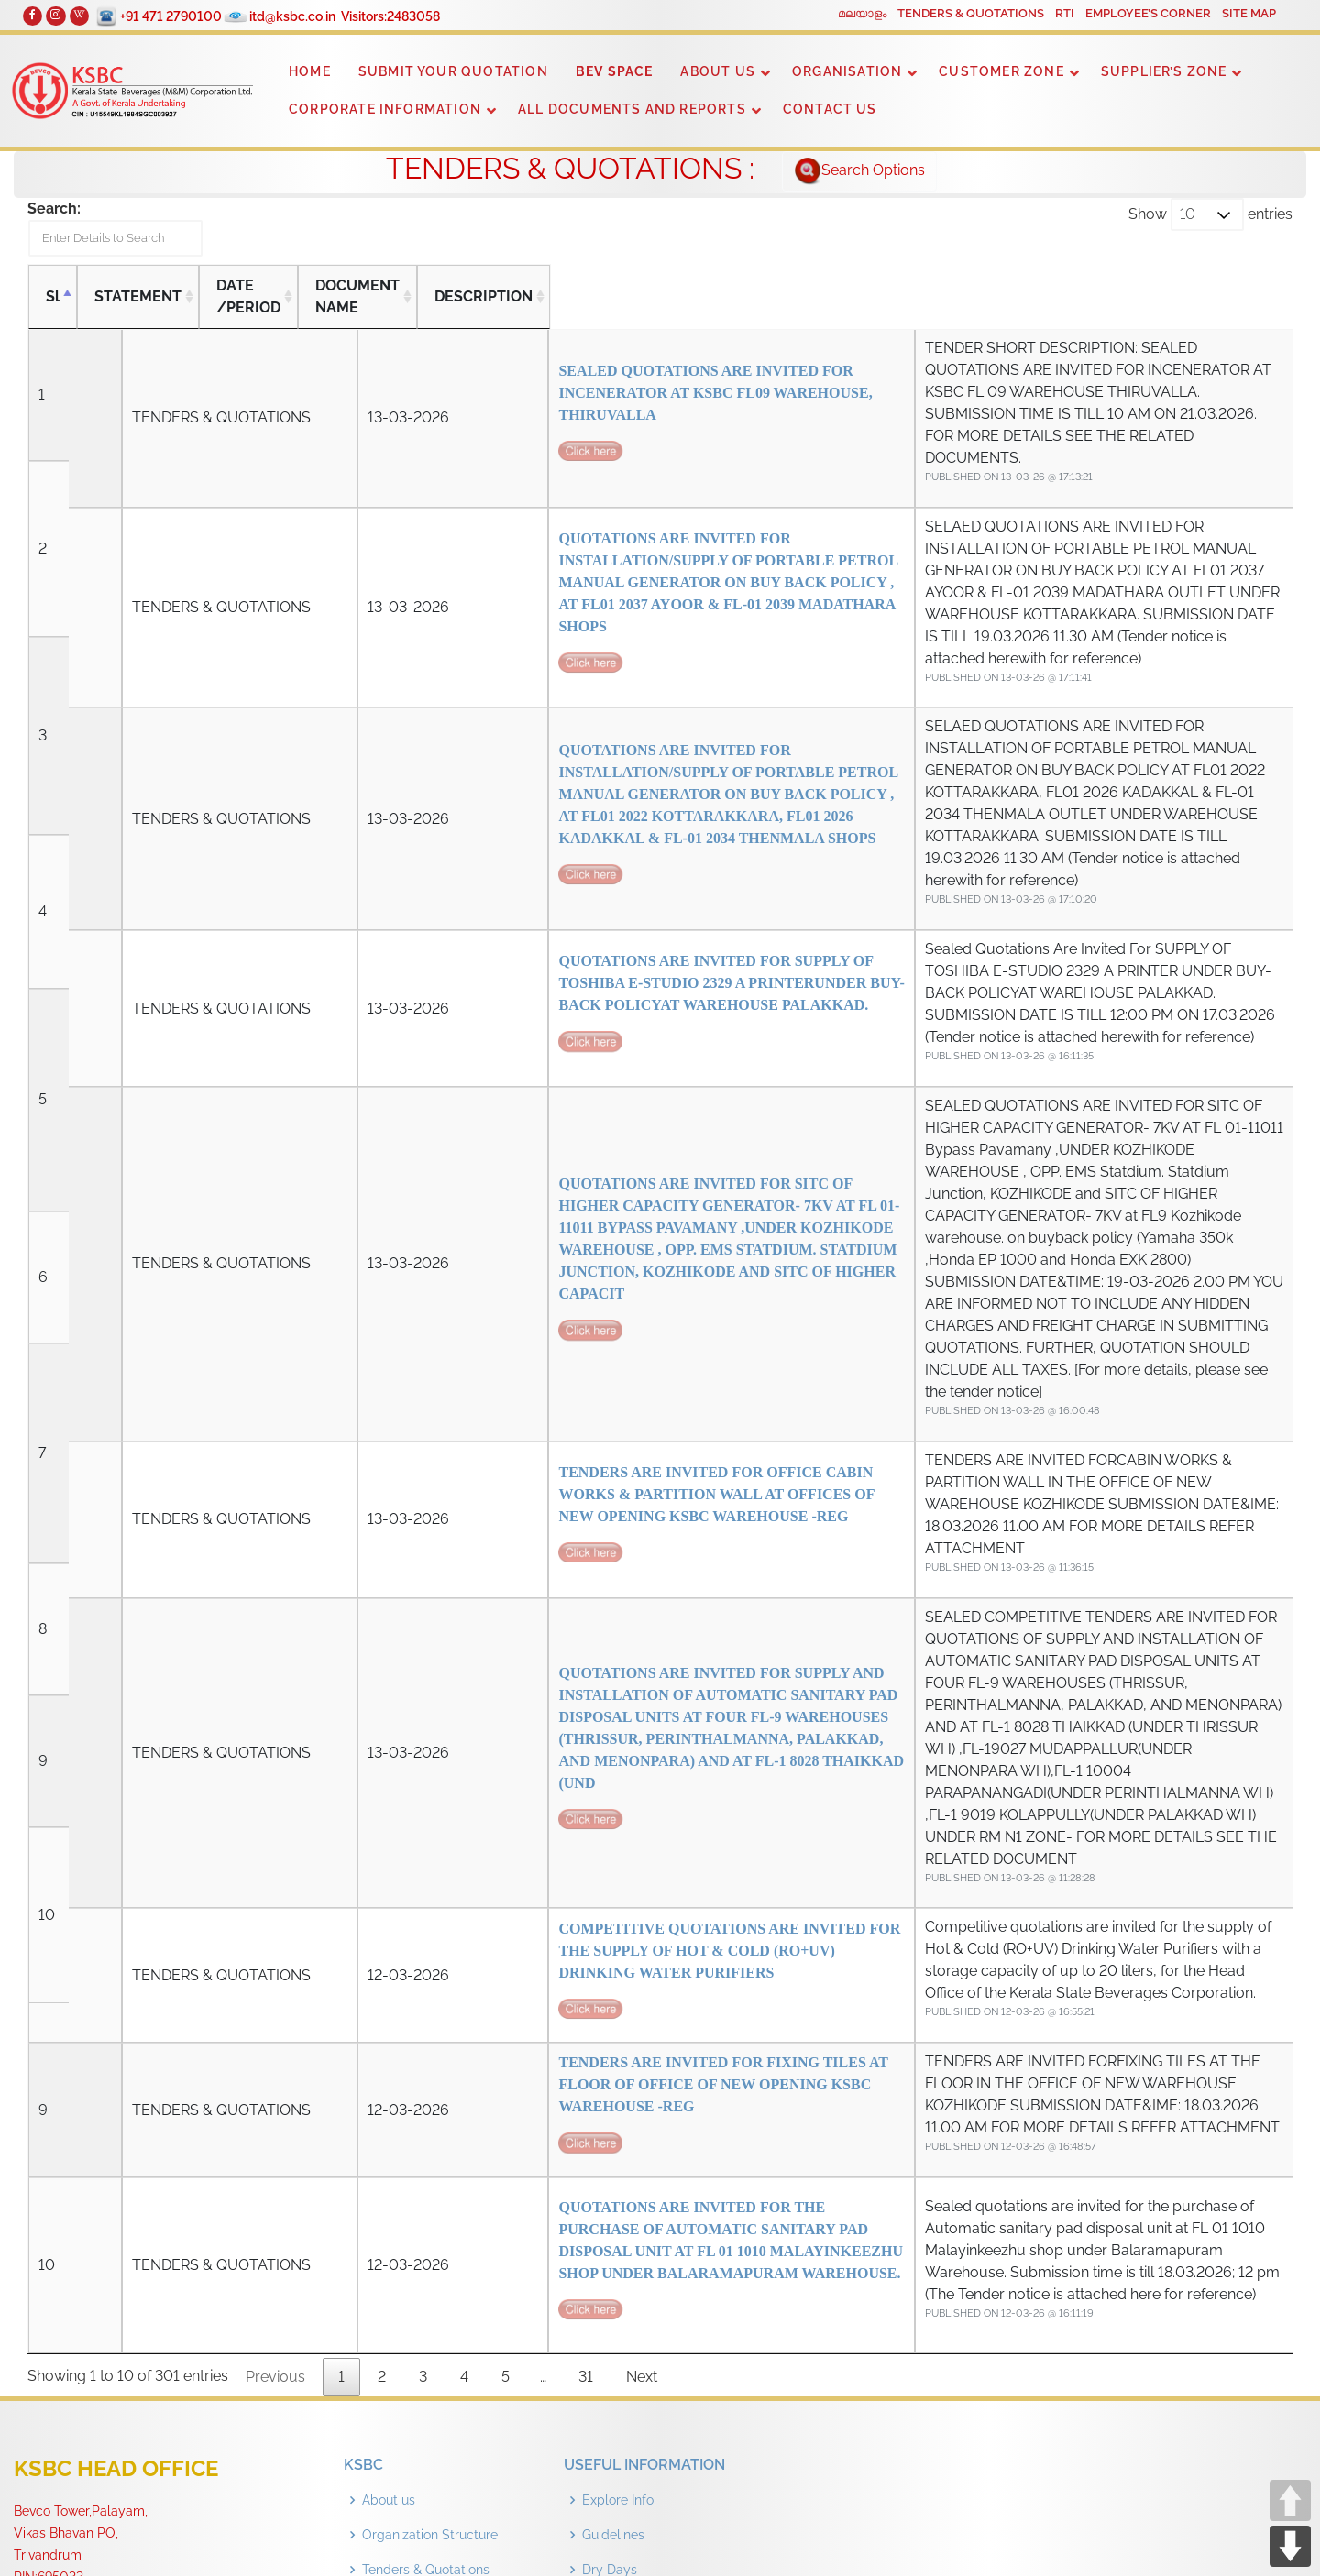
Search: (136, 232)
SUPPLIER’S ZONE (1164, 71)
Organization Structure (430, 2195)
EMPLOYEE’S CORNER (1148, 13)
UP (1290, 2500)
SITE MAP (1249, 13)
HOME (310, 71)
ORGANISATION (847, 71)
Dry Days (609, 2230)
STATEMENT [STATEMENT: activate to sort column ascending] (138, 303)
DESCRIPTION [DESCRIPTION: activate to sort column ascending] (731, 303)
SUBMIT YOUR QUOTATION (453, 71)
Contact (386, 2265)
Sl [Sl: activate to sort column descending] (53, 303)
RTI (1064, 13)
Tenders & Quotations (426, 2230)
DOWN (1290, 2546)
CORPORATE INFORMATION (385, 109)
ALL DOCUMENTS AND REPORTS (632, 109)
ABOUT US (717, 71)
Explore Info (618, 2160)
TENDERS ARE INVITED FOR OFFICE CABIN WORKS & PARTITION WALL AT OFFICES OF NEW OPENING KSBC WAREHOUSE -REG (487, 1288)
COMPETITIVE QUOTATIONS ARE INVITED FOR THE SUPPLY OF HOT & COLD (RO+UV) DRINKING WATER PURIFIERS (487, 1640)
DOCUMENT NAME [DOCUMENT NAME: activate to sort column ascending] (392, 303)
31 (585, 2037)
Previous (275, 2037)
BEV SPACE (615, 71)
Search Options (859, 171)
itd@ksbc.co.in (300, 16)
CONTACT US (830, 109)
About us (388, 2160)
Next (641, 2037)
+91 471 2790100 (178, 16)
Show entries (1210, 214)
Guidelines (613, 2195)
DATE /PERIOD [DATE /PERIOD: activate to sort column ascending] (256, 303)
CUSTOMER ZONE (1001, 71)
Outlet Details (623, 2265)
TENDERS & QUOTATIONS (970, 13)
